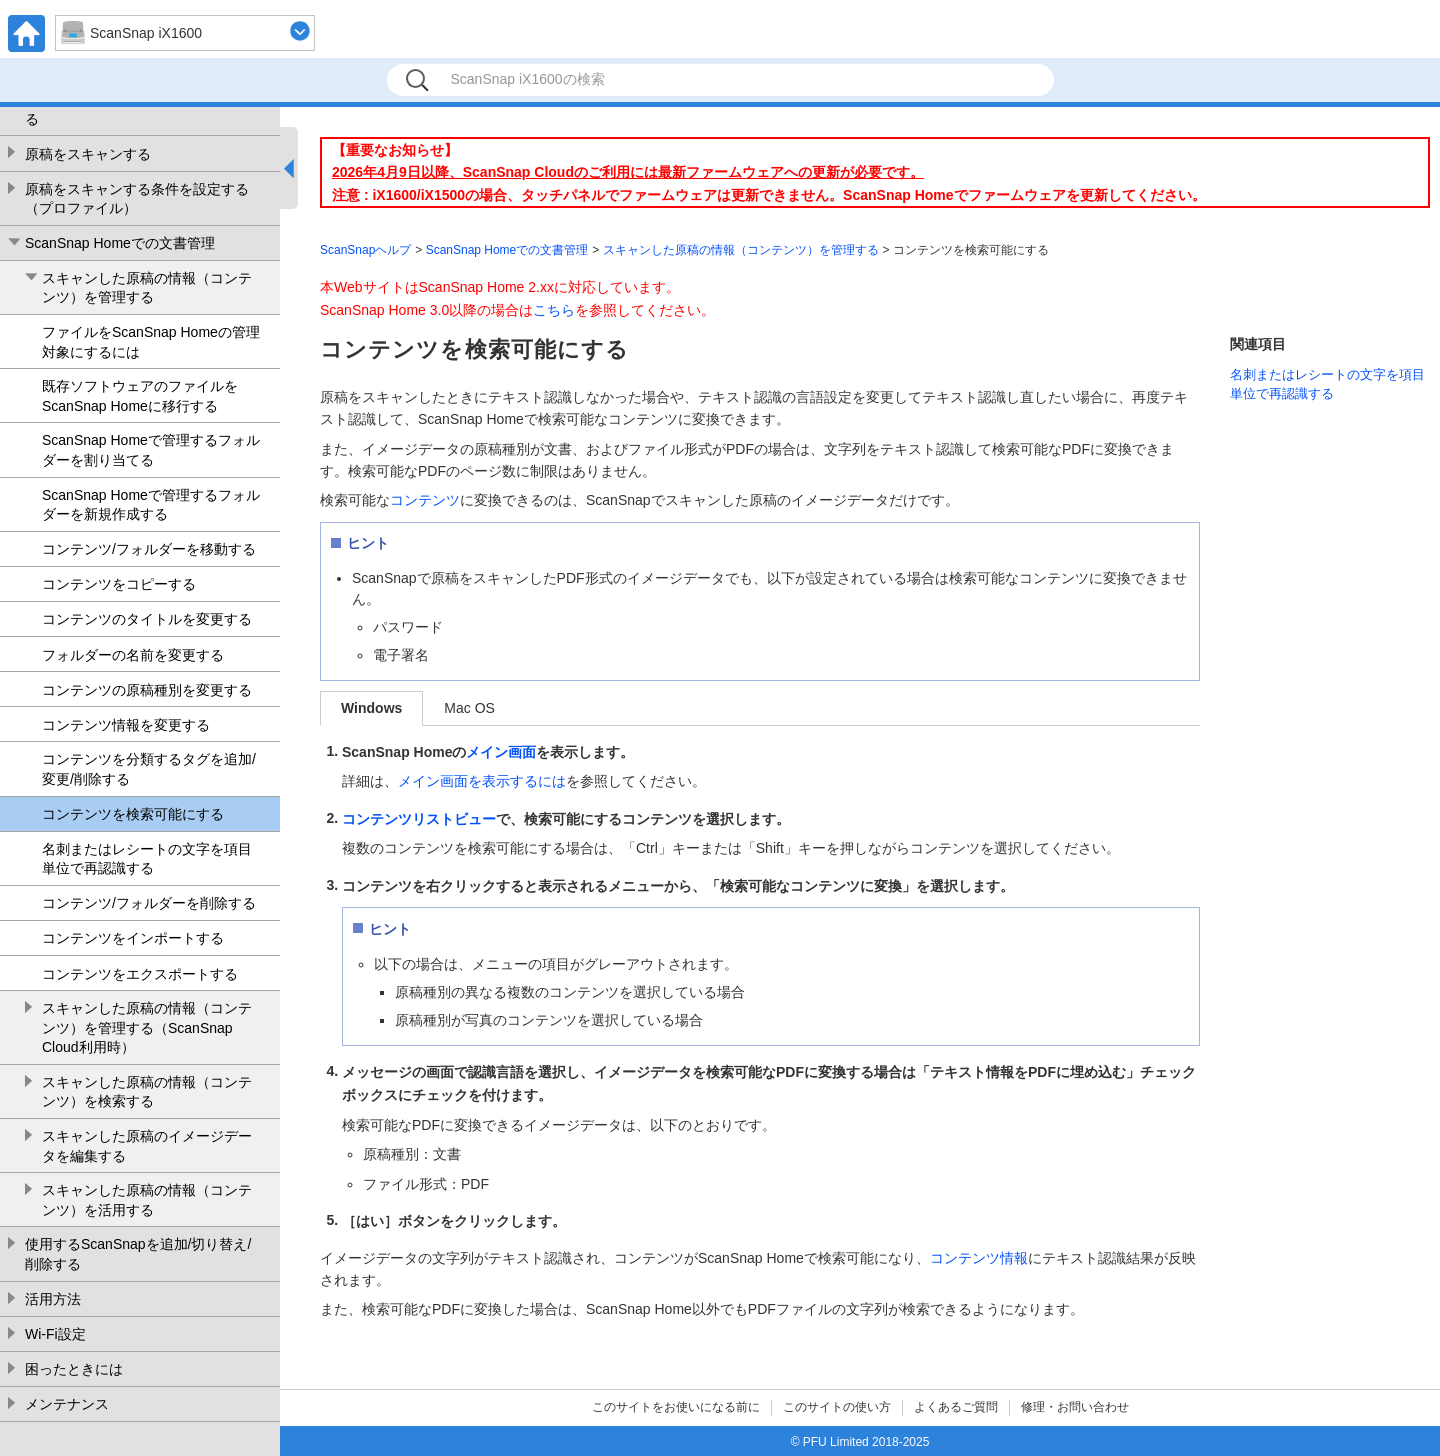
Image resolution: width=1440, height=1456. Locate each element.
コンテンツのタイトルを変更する (147, 619)
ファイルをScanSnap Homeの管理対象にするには (151, 342)
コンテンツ (425, 500)
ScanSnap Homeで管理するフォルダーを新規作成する (151, 505)
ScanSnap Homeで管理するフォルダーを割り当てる (151, 450)
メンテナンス (67, 1404)
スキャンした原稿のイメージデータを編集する (147, 1146)
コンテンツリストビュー (419, 819)
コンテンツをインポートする (133, 938)
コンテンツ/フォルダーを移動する (149, 549)
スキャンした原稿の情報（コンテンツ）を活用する (147, 1200)
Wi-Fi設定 (55, 1334)
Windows (371, 708)
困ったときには (74, 1369)
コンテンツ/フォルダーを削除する (149, 903)
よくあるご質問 (956, 1407)
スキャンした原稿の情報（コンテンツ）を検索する (147, 1092)
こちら (554, 310)
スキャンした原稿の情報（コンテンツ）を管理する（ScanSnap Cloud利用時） (147, 1027)
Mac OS (469, 708)
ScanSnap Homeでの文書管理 (120, 243)
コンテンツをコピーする (119, 584)
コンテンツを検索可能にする (133, 814)
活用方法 (53, 1299)
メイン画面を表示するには (482, 781)
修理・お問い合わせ (1075, 1407)
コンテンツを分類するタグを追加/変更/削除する (149, 769)
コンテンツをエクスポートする (140, 974)
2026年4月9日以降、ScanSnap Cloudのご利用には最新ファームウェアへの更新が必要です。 (628, 172)
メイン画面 (501, 752)
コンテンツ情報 (979, 1258)
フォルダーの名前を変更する (133, 655)
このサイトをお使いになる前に (676, 1407)
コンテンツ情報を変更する (126, 725)
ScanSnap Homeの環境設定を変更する (141, 109)
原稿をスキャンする (88, 154)
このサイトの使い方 (837, 1407)
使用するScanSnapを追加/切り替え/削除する (138, 1254)
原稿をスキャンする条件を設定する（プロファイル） (137, 199)
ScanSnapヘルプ (365, 250)
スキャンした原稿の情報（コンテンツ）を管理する (147, 288)
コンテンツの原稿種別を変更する (147, 690)
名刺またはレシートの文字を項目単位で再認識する (147, 859)
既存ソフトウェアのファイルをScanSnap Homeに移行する (140, 396)
